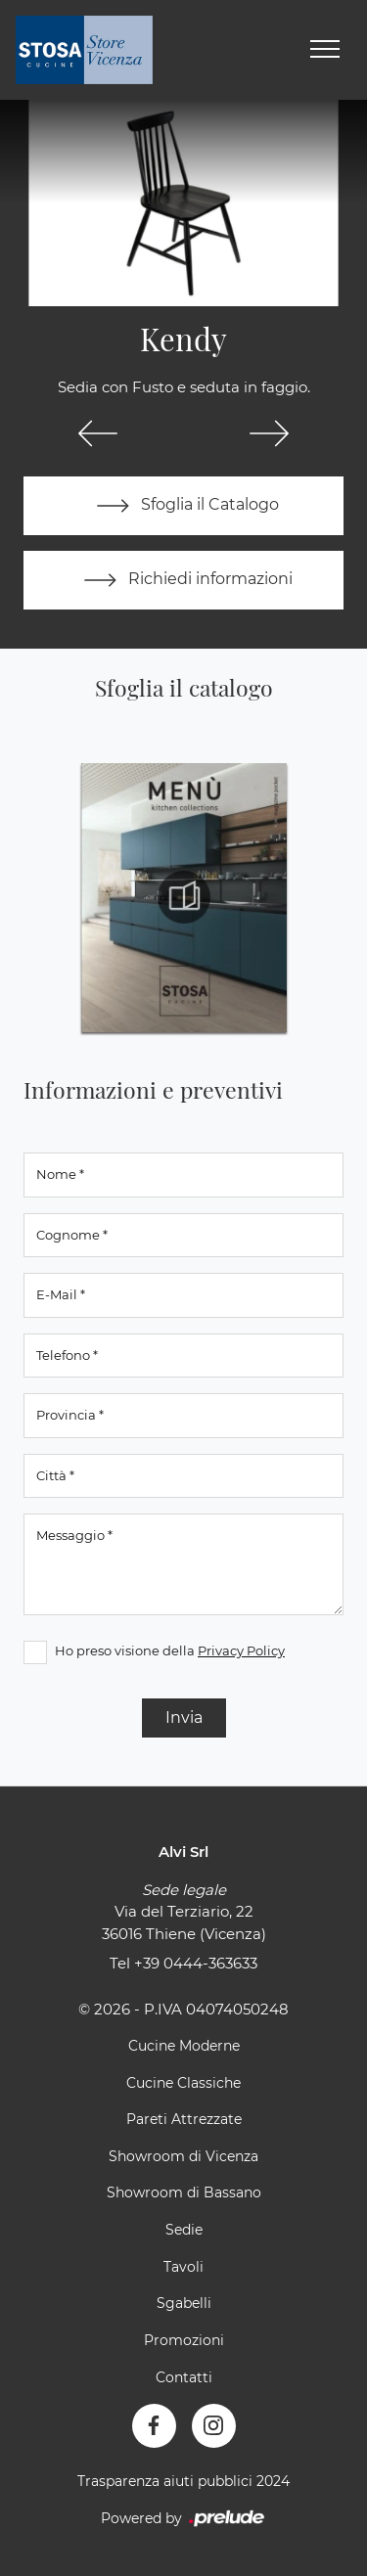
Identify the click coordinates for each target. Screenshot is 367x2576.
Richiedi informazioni (184, 580)
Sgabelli (184, 2303)
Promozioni (184, 2340)
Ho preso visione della (170, 1650)
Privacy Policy (241, 1650)
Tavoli (183, 2267)
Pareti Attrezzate (184, 2119)
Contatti (184, 2377)
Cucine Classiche (183, 2083)
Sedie (184, 2229)
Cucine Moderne (184, 2046)
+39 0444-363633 (195, 1963)
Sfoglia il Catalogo (183, 505)
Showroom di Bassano (184, 2192)
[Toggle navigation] (324, 49)
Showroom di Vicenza (183, 2156)
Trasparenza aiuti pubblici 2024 (183, 2481)
